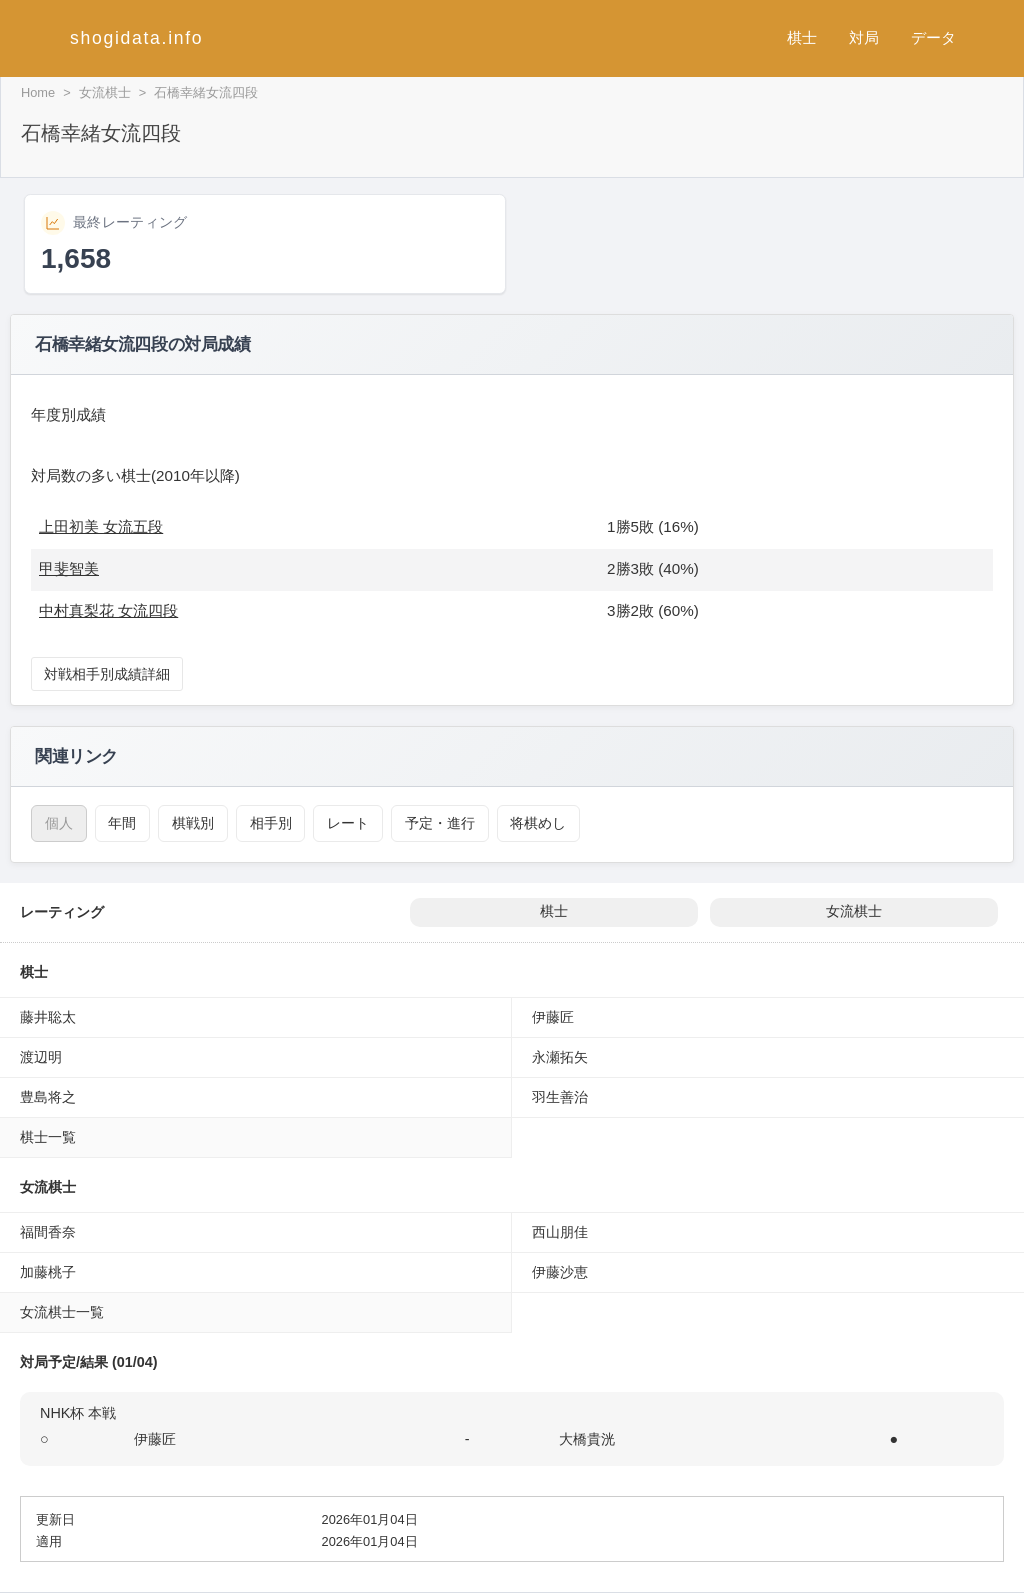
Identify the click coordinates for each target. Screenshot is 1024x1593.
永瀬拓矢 (560, 1057)
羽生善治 (560, 1097)
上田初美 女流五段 (101, 526)
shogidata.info (136, 38)
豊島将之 (48, 1097)
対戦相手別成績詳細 (107, 674)
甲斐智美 (69, 568)
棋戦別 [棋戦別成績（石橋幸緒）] (193, 823)
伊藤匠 (553, 1017)
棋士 (802, 37)
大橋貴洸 (587, 1439)
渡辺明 (41, 1057)
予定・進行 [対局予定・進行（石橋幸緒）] (440, 823)
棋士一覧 (48, 1137)
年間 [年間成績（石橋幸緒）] (122, 823)
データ (933, 37)
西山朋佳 (560, 1232)
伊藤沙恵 (560, 1272)
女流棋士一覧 (62, 1312)
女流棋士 (105, 92)
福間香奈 (48, 1232)
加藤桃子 (48, 1272)
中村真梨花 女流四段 (108, 610)
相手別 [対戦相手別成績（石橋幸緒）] (271, 823)
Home (38, 92)
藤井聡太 (48, 1017)
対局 (864, 37)
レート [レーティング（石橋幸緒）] (348, 823)
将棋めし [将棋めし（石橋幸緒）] (538, 823)
